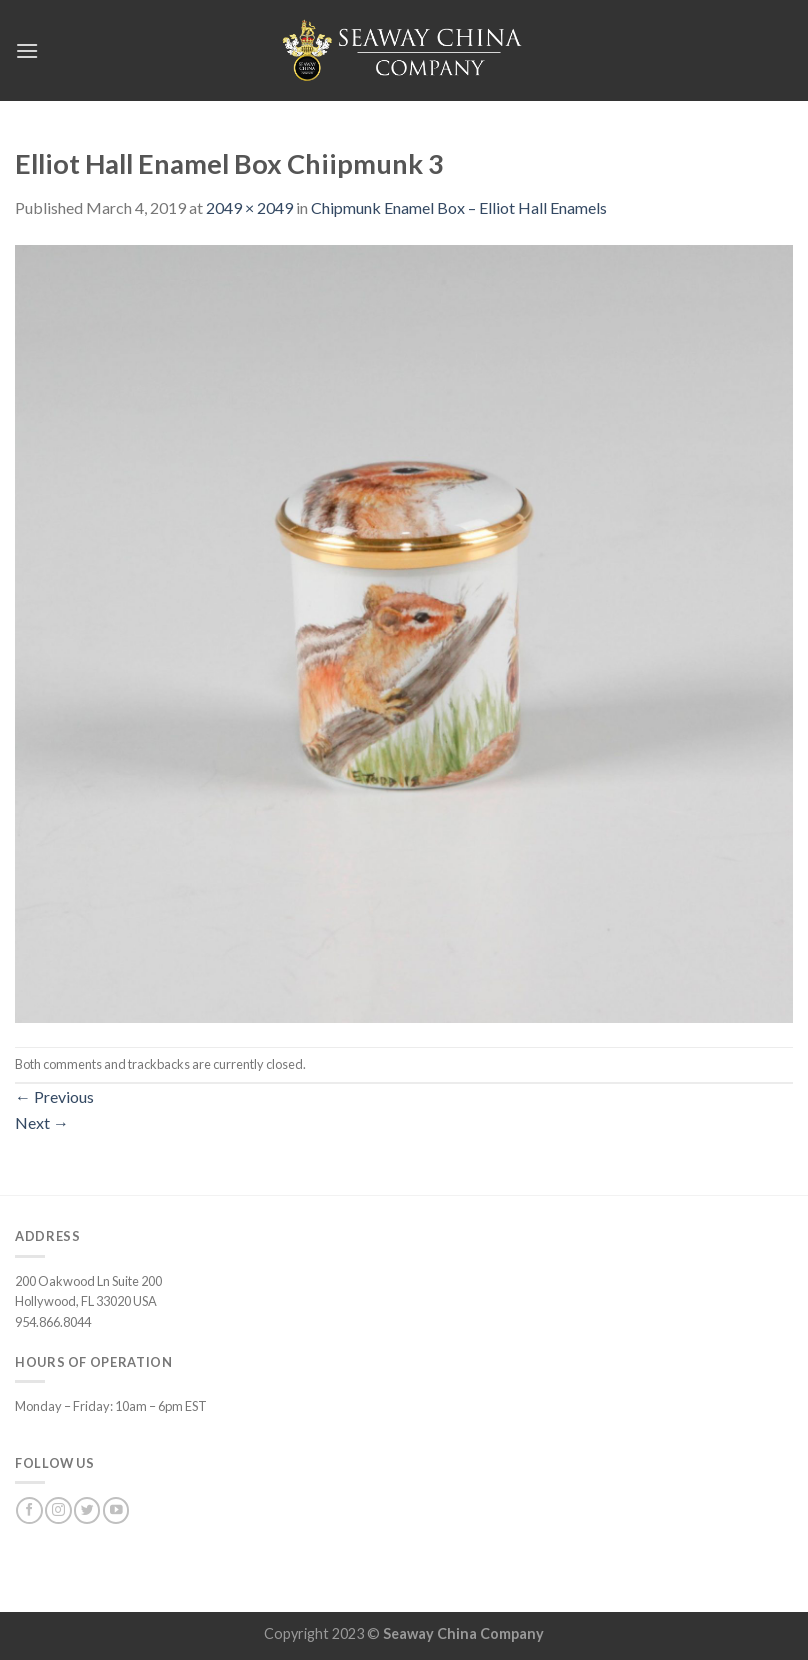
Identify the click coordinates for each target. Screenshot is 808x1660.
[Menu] (27, 50)
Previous (54, 1096)
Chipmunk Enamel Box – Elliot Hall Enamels (459, 207)
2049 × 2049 (249, 207)
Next (42, 1122)
